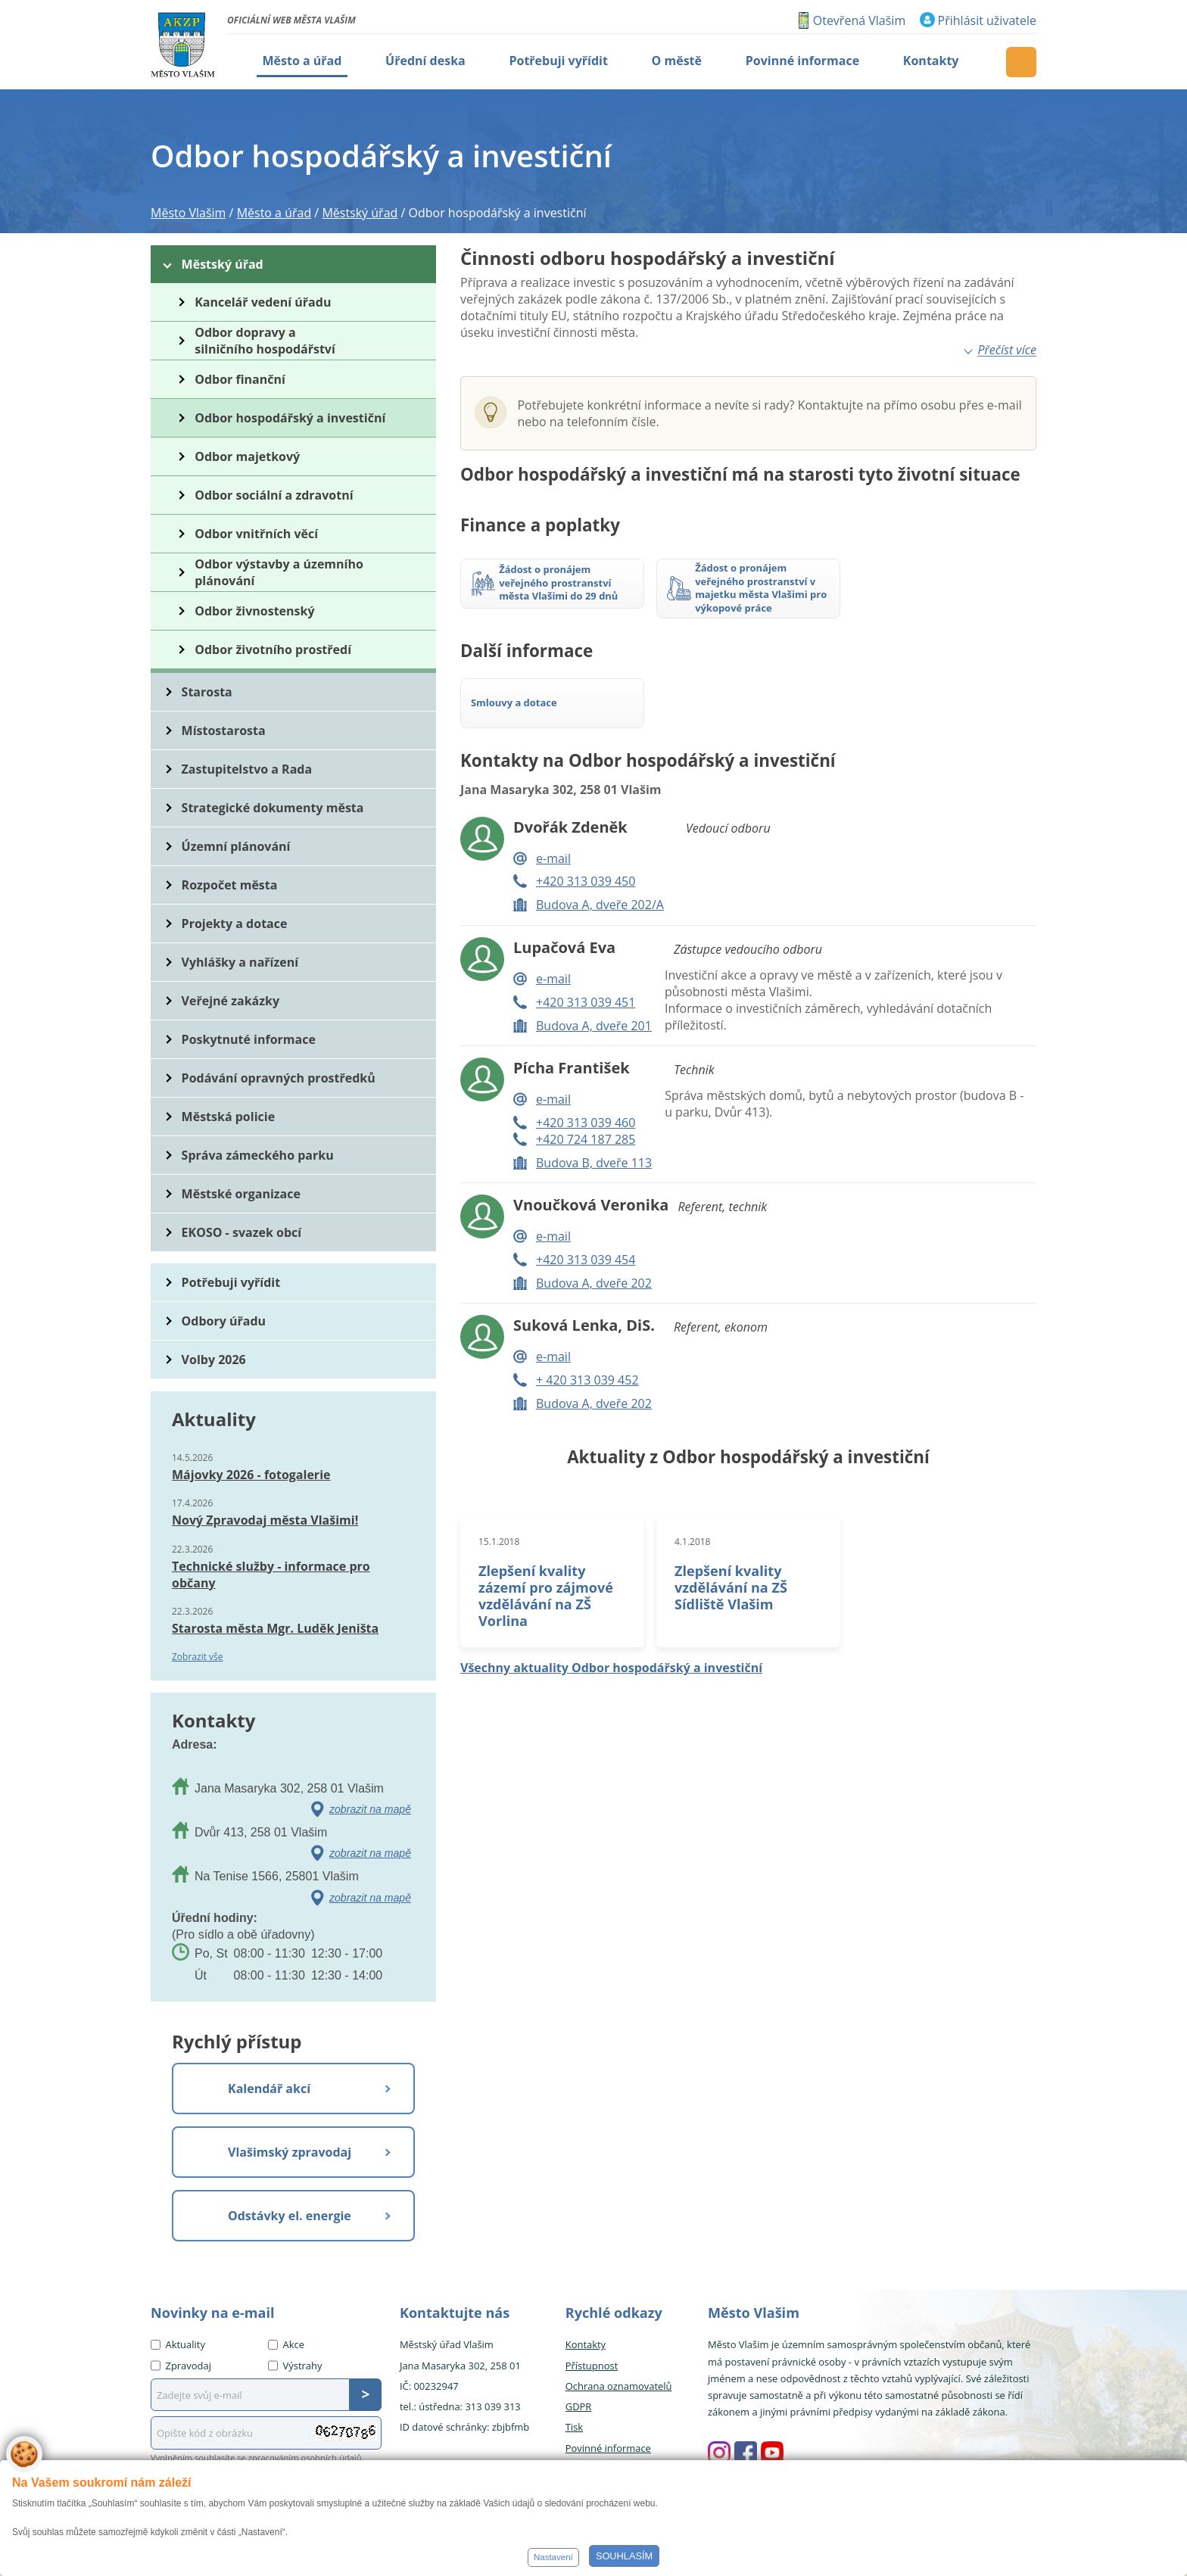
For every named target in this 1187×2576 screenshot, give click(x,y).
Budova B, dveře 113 (594, 1162)
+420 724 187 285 (585, 1139)
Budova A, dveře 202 (594, 1283)
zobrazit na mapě (370, 1809)
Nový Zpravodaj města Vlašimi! (265, 1520)
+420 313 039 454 (585, 1259)
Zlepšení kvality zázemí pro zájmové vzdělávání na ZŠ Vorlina (545, 1596)
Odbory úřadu (224, 1321)
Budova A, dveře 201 (594, 1025)
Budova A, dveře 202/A (600, 904)
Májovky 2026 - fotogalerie (251, 1474)
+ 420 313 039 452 (587, 1380)
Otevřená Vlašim (859, 20)
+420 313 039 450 (585, 881)
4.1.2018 (692, 1541)
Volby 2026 (214, 1359)
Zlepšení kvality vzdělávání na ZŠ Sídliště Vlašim (731, 1587)
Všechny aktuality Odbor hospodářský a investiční (611, 1667)
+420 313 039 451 (585, 1002)
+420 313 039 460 (585, 1122)
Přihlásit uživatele (987, 20)
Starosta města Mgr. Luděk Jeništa (275, 1628)
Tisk (574, 2427)
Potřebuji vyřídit (231, 1282)
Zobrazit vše (197, 1656)
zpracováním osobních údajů (305, 2457)
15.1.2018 (498, 1541)
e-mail (553, 858)
